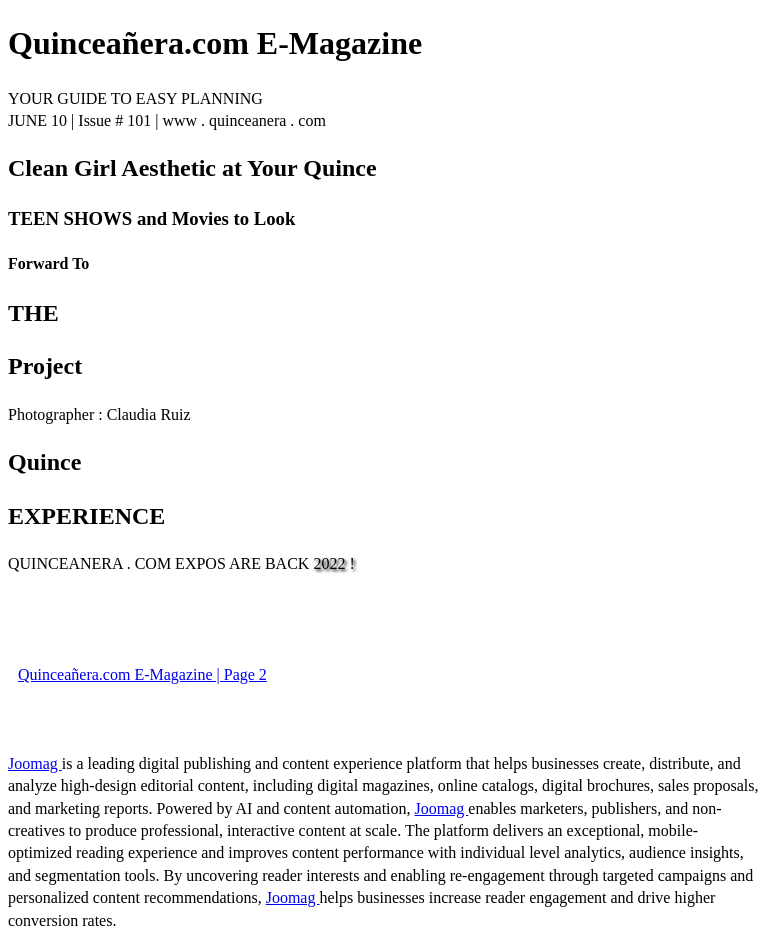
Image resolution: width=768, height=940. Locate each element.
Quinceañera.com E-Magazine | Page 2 (142, 674)
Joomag (35, 763)
